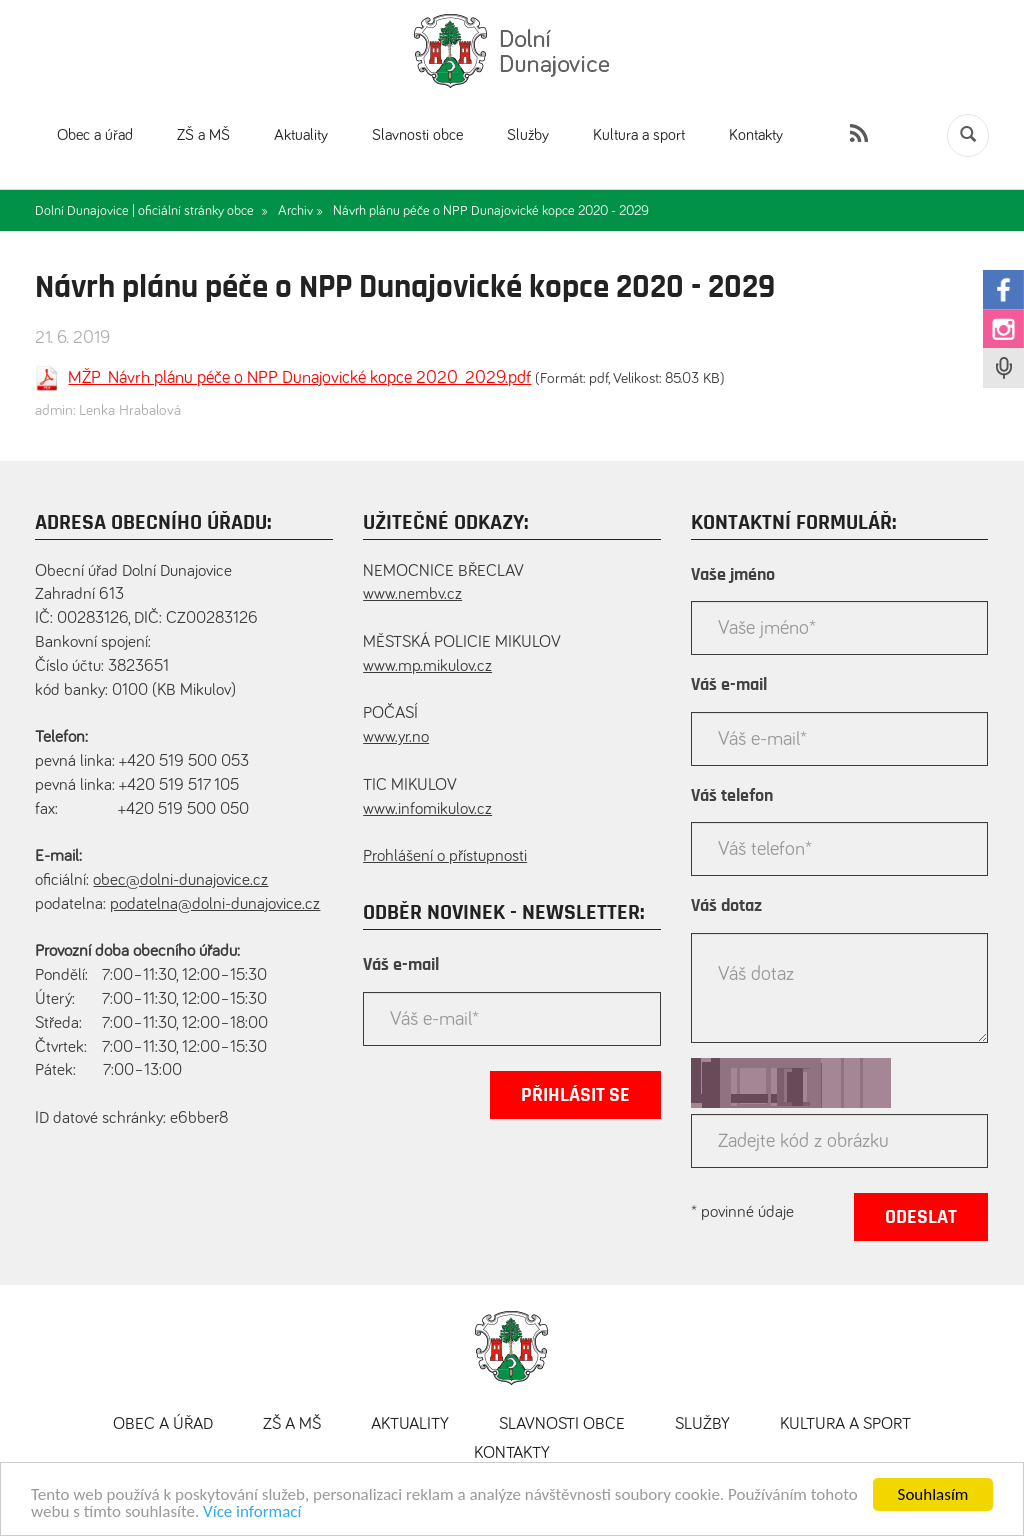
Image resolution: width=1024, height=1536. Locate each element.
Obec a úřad (95, 135)
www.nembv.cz (412, 594)
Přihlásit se (575, 1095)
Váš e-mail (401, 965)
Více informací (252, 1513)
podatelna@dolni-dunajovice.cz (215, 904)
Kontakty (756, 135)
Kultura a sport (639, 135)
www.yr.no (396, 737)
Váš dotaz (726, 906)
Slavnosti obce (417, 135)
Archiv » (300, 211)
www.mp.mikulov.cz (427, 666)
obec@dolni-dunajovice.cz (180, 880)
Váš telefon (732, 796)
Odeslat (921, 1217)
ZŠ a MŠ (203, 135)
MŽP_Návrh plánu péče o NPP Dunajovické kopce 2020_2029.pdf (299, 378)
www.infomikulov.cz (427, 809)
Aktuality (301, 135)
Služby (528, 135)
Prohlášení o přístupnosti (445, 856)
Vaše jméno (733, 575)
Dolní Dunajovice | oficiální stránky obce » (151, 211)
